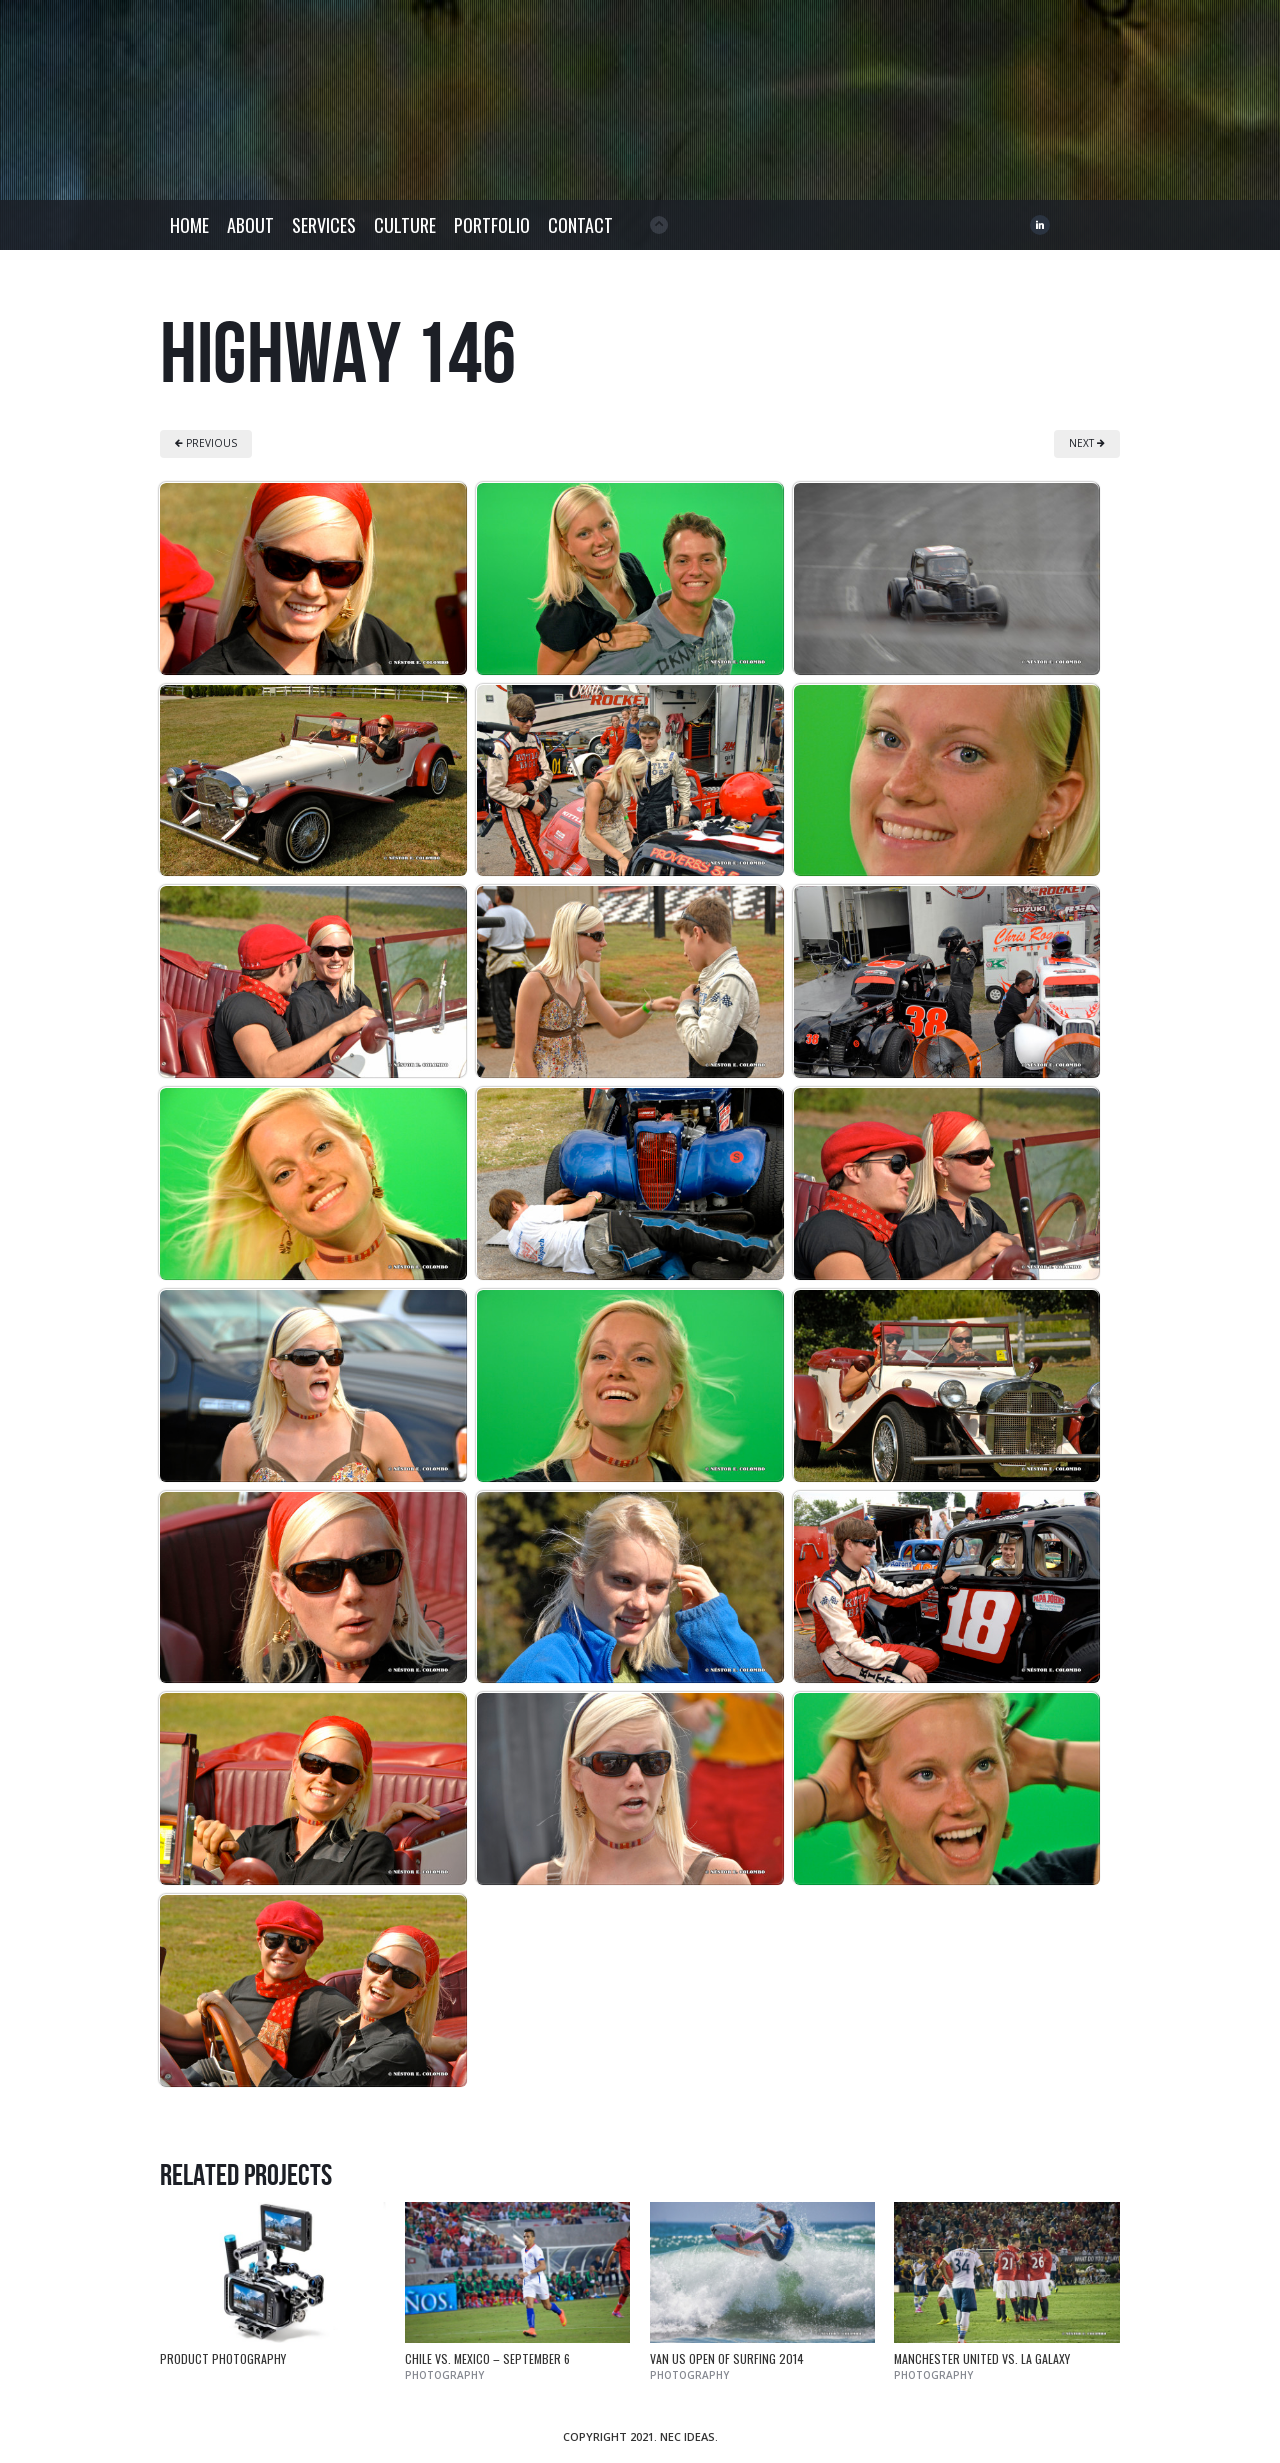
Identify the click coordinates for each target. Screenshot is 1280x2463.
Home (189, 225)
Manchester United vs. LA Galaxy (982, 2358)
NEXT (1087, 443)
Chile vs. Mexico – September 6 (487, 2358)
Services (324, 225)
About (250, 225)
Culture (405, 225)
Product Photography (223, 2358)
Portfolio (492, 225)
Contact (580, 225)
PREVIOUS (206, 443)
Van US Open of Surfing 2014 (727, 2358)
